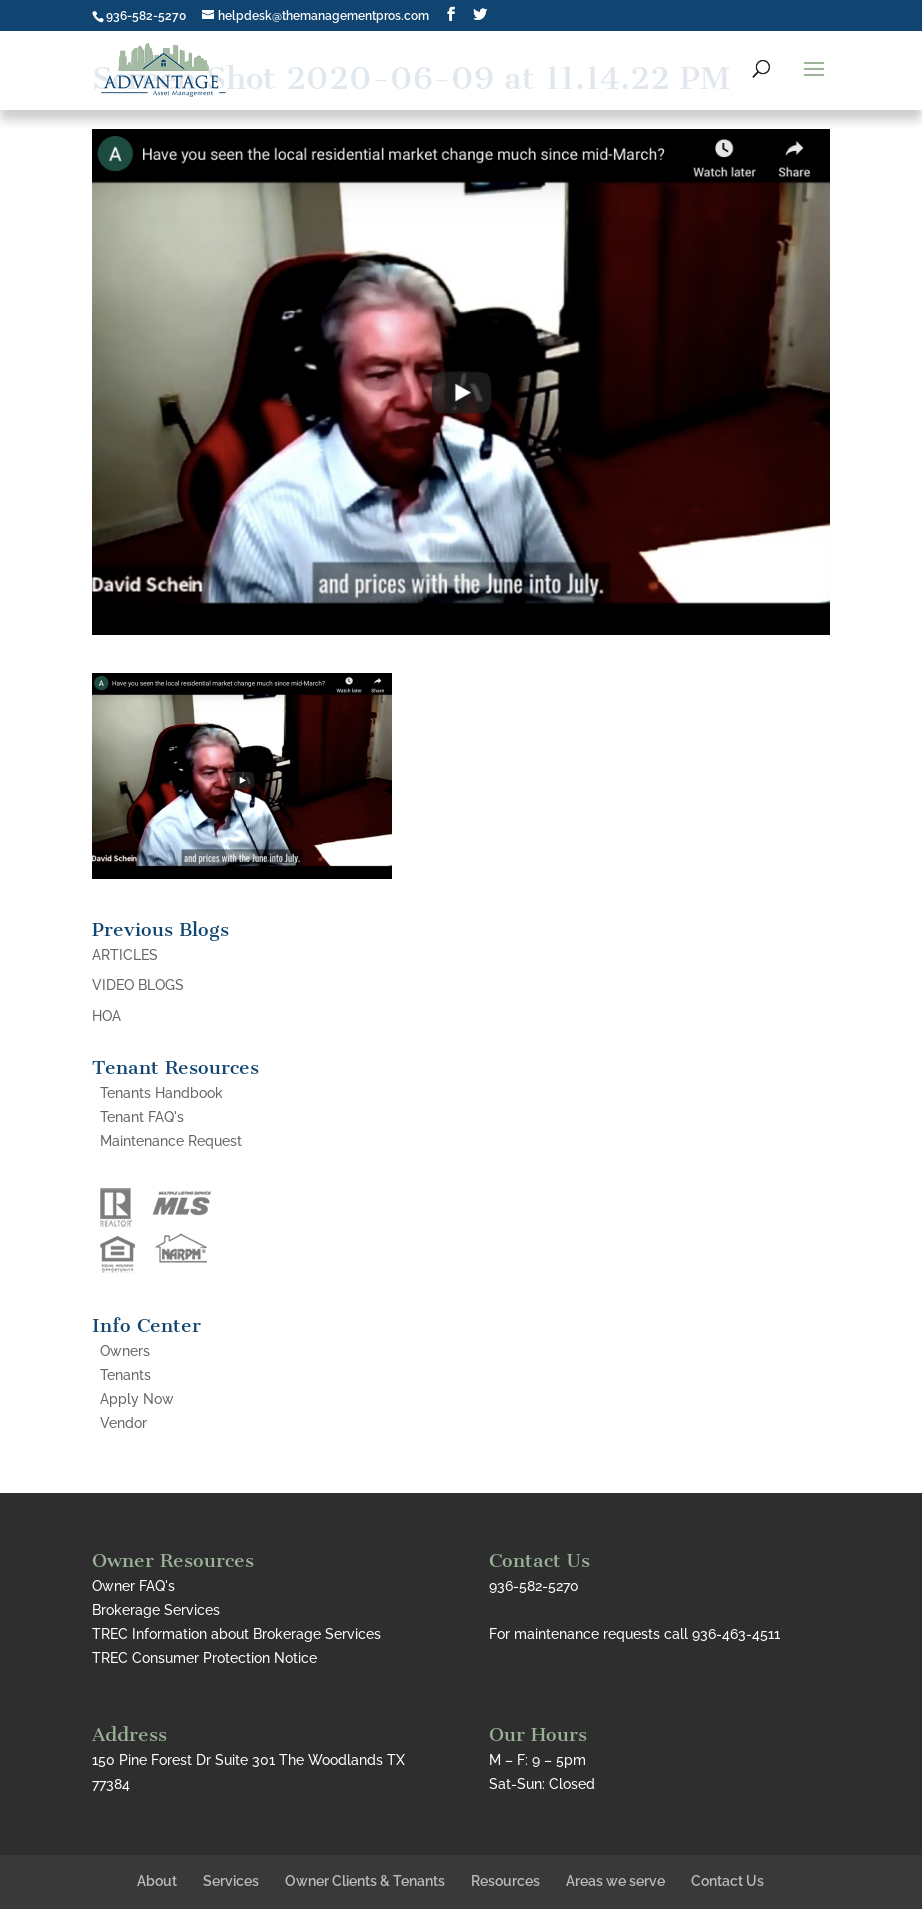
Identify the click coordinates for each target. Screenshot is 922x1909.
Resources (505, 1881)
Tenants (125, 1375)
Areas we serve (615, 1881)
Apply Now (137, 1399)
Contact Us (727, 1881)
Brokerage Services (156, 1610)
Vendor (123, 1423)
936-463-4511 (736, 1634)
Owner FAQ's (133, 1586)
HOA (106, 1016)
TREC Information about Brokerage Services (236, 1634)
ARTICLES (125, 955)
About (157, 1881)
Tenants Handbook (161, 1093)
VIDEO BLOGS (138, 985)
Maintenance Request (171, 1141)
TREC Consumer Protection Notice (204, 1658)
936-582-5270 (146, 16)
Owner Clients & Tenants (365, 1881)
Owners (125, 1351)
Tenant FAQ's (142, 1117)
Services (231, 1881)
